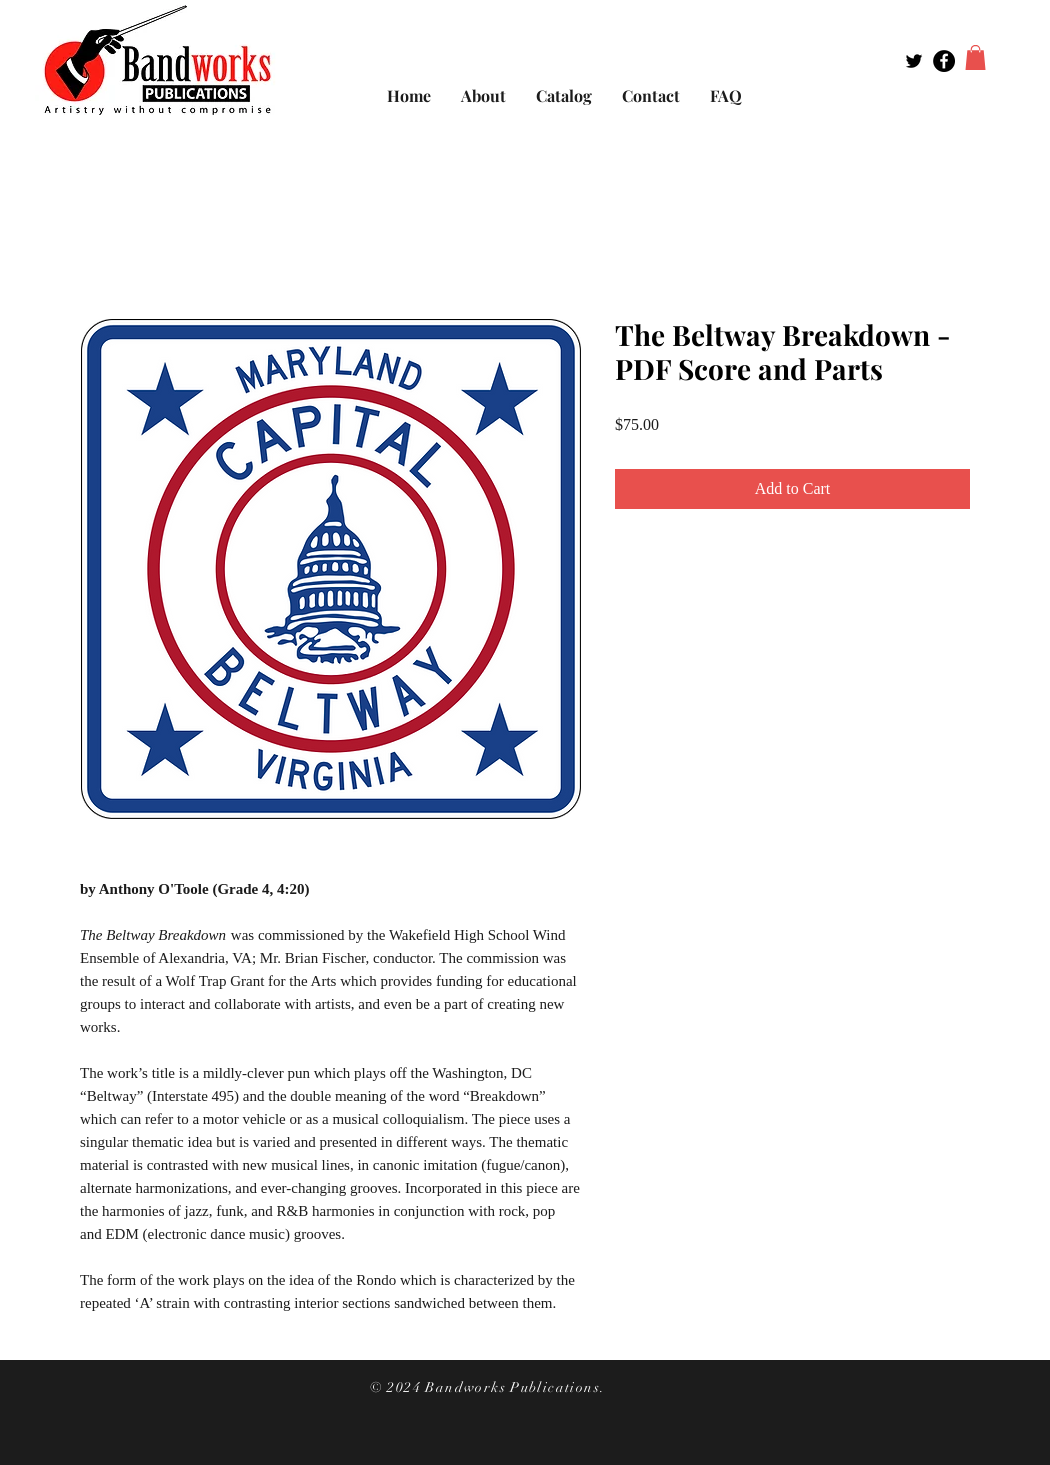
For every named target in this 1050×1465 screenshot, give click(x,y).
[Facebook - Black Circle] (944, 61)
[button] (975, 57)
